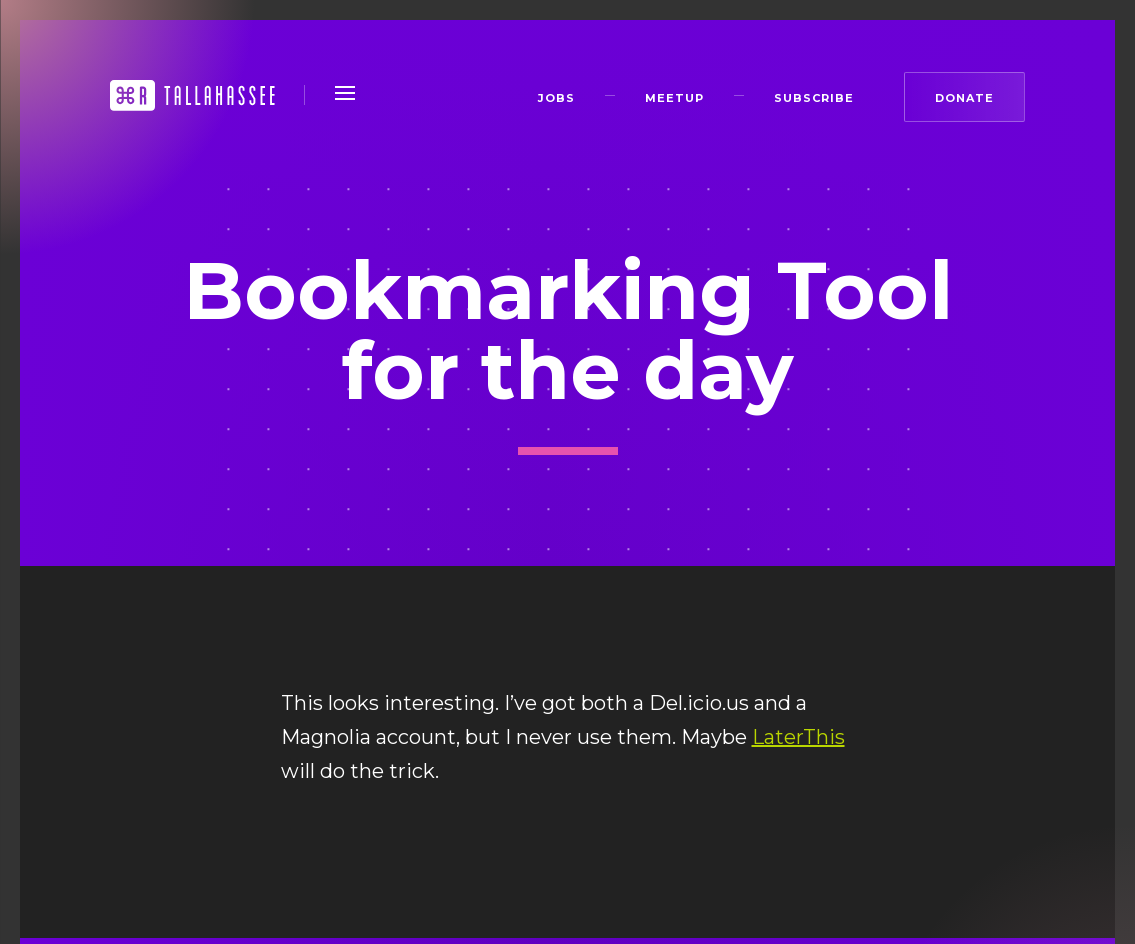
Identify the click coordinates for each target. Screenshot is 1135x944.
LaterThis (798, 737)
